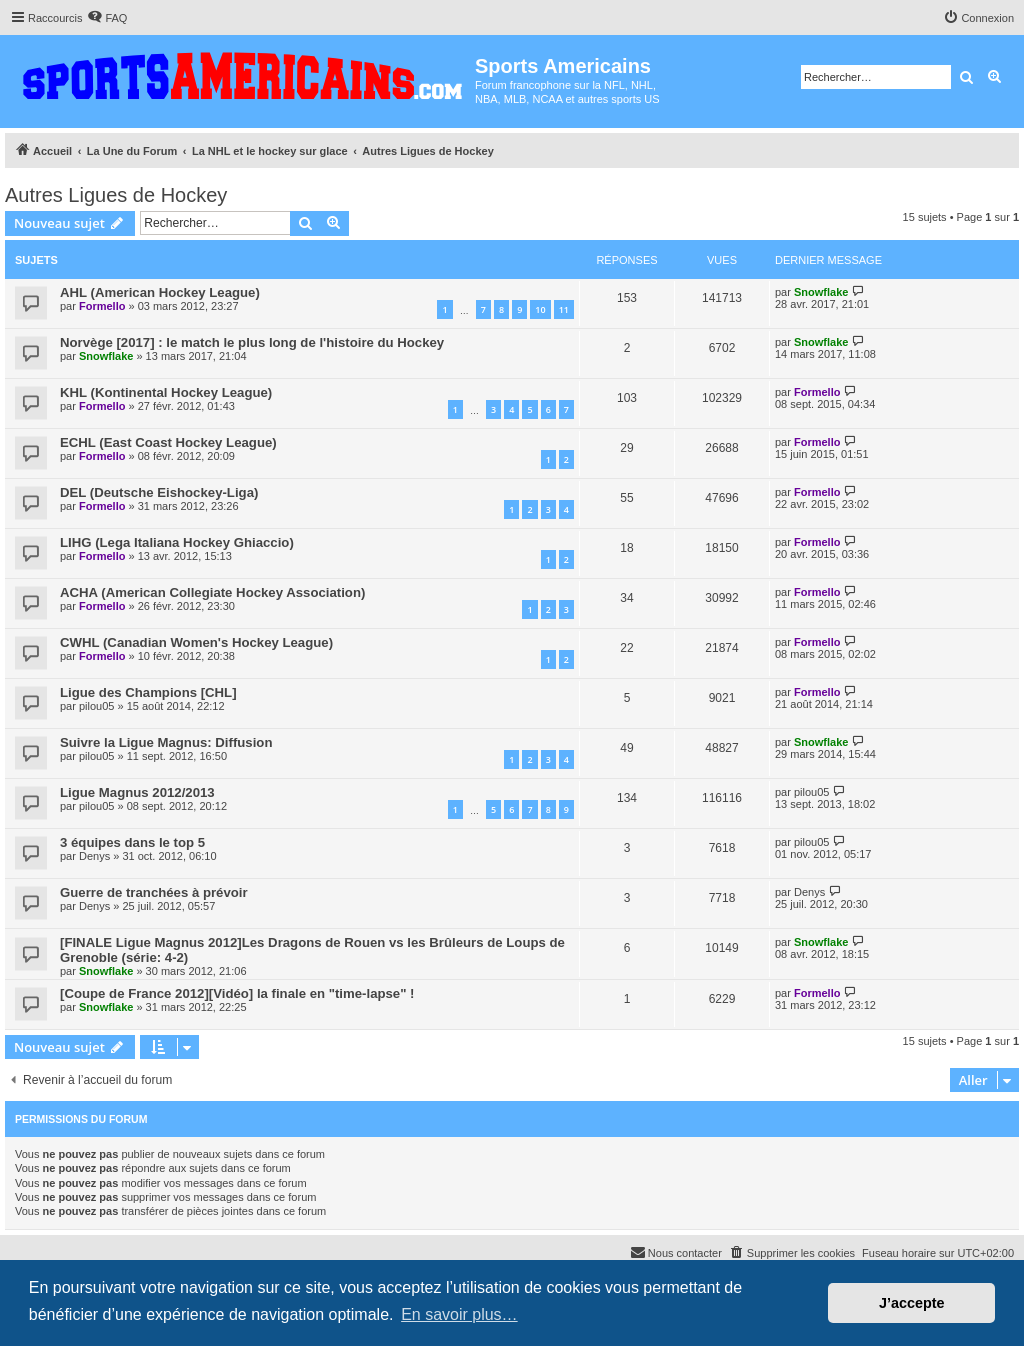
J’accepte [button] (912, 1303)
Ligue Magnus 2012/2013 (137, 792)
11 (564, 309)
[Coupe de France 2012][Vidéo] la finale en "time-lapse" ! (237, 993)
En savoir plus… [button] (459, 1314)
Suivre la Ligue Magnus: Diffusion (166, 742)
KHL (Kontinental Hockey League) (166, 392)
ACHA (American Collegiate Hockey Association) (212, 592)
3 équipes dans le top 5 (132, 842)
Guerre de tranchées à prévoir (154, 892)
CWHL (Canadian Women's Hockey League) (196, 642)
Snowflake (821, 292)
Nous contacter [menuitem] (676, 1252)
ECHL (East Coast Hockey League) (168, 442)
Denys (94, 856)
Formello (102, 306)
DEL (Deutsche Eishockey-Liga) (159, 492)
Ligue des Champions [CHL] (148, 692)
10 (540, 309)
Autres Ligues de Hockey (116, 195)
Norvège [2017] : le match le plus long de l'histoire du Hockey (252, 342)
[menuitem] (107, 18)
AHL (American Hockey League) (160, 292)
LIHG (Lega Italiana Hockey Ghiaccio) (177, 542)
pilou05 (96, 706)
